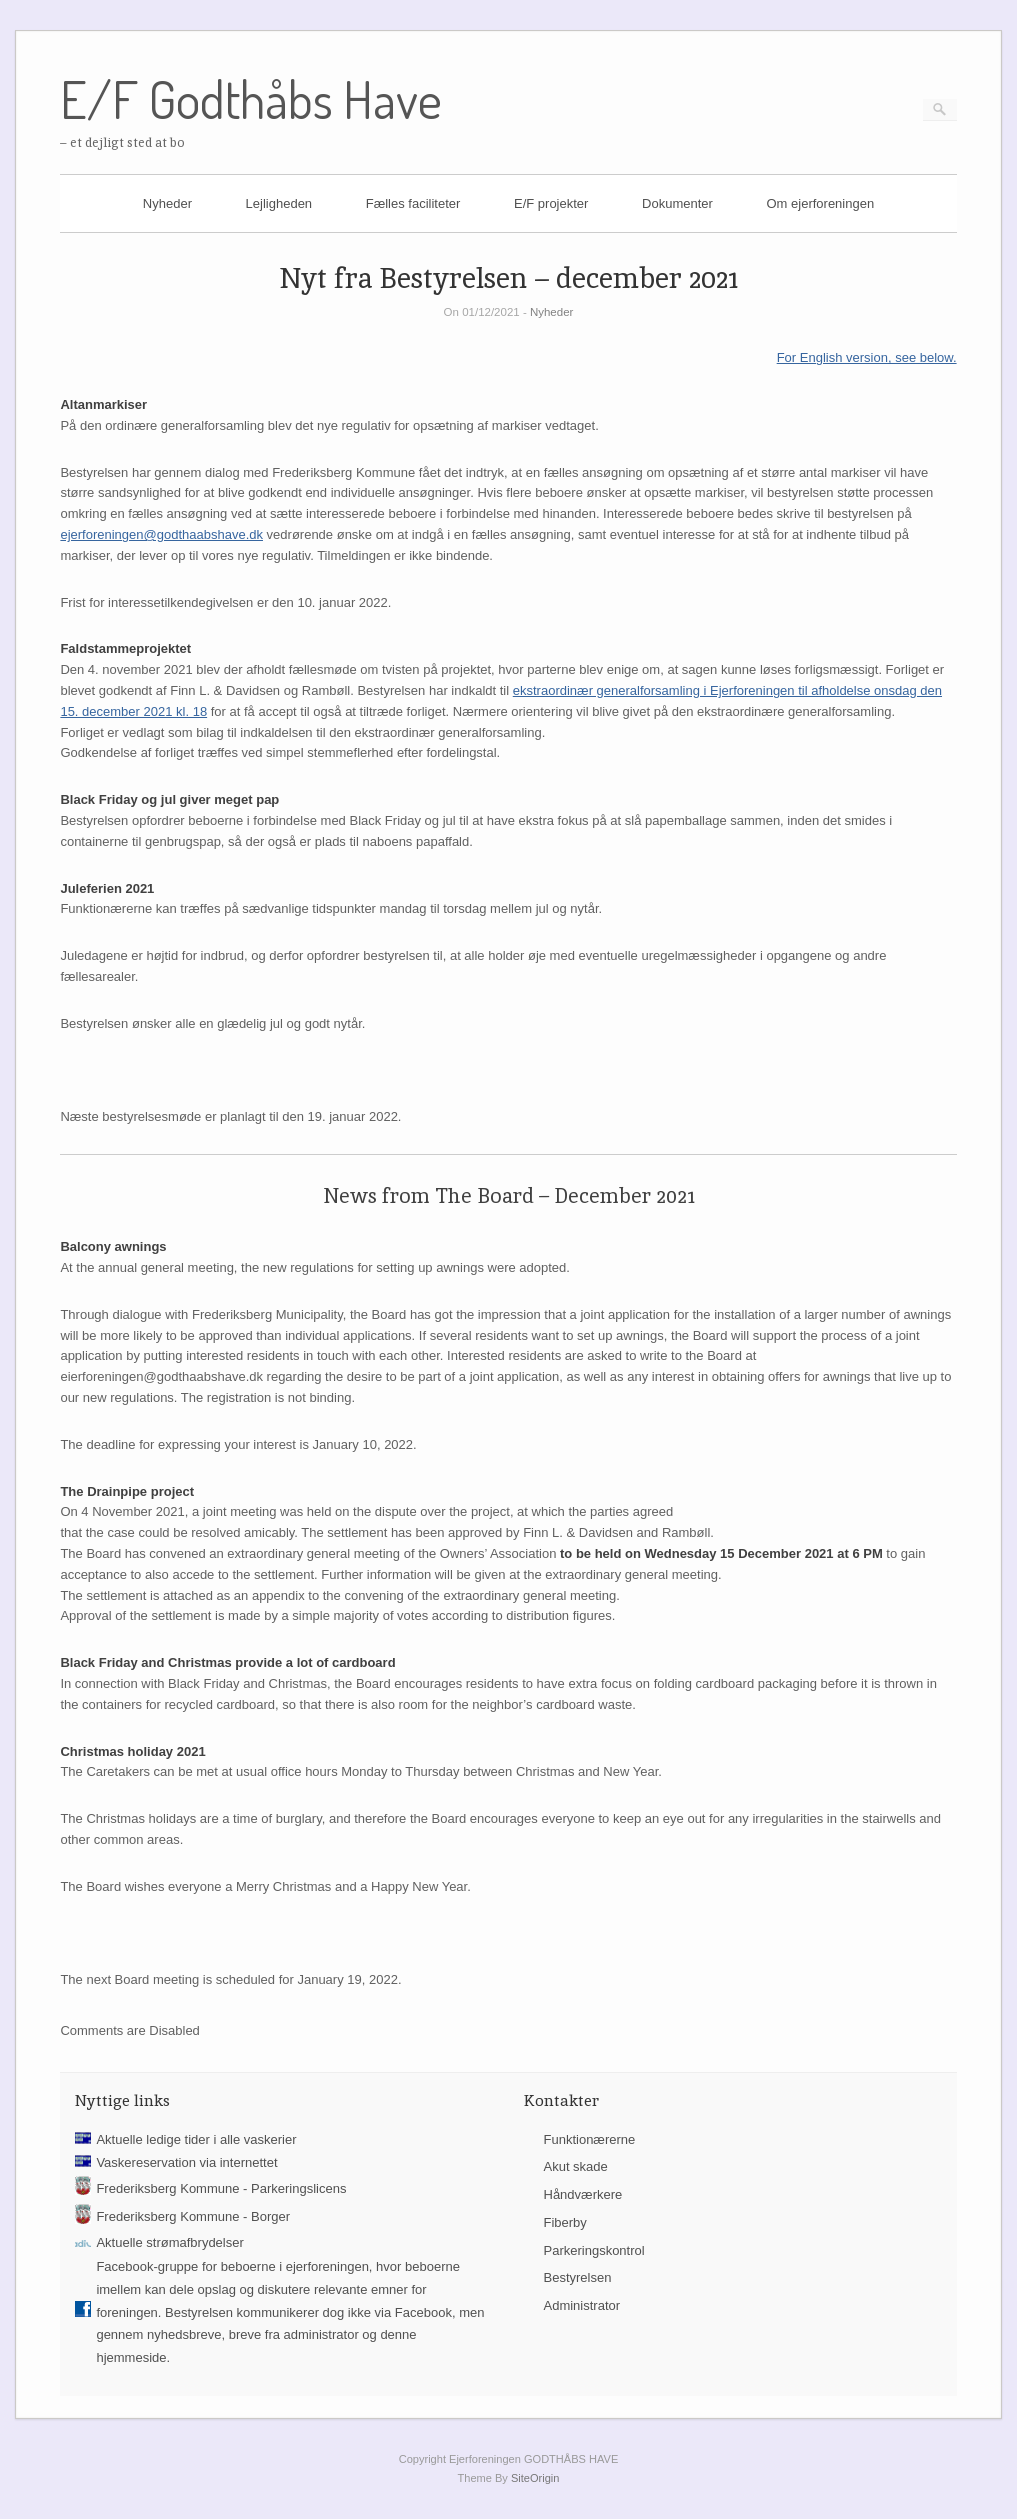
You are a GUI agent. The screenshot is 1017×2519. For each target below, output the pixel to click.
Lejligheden (279, 203)
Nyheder (167, 203)
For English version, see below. (867, 357)
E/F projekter (551, 203)
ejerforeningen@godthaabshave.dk (161, 534)
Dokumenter (677, 203)
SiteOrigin (535, 2478)
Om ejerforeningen (820, 203)
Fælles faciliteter (413, 203)
